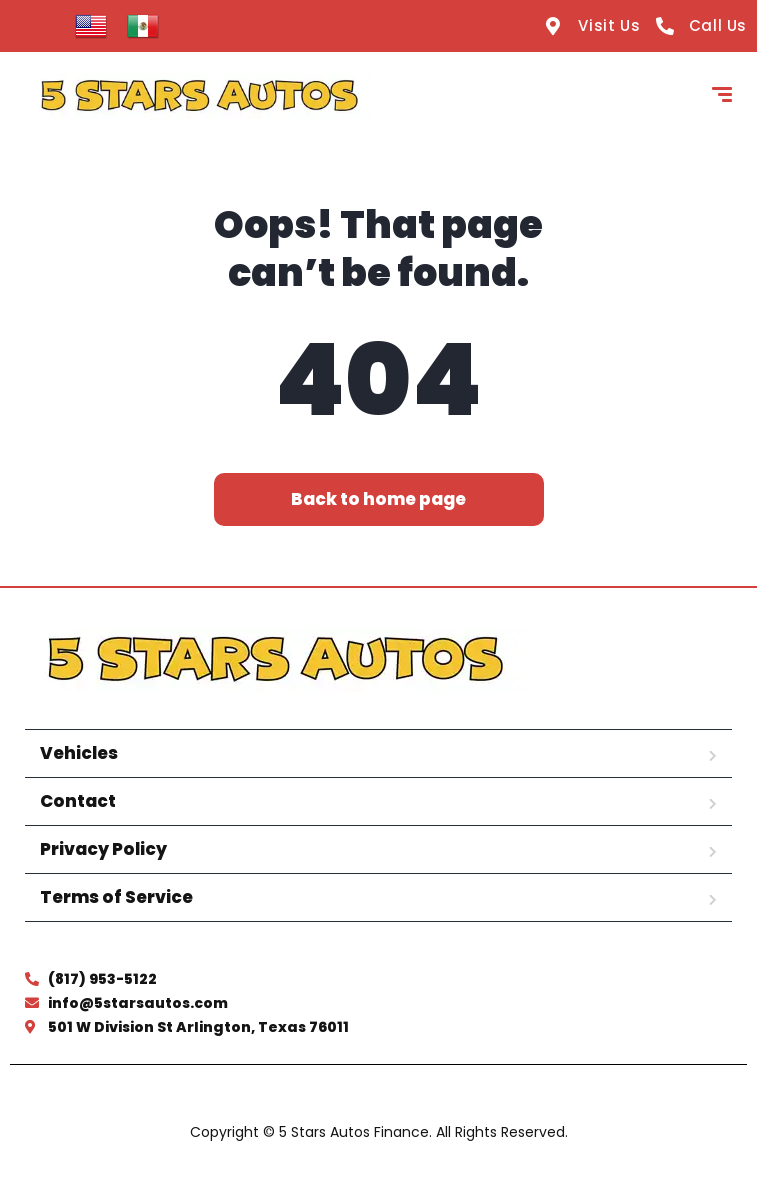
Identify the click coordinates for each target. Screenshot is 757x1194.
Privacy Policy (103, 849)
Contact (78, 801)
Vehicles (79, 753)
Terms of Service (116, 897)
